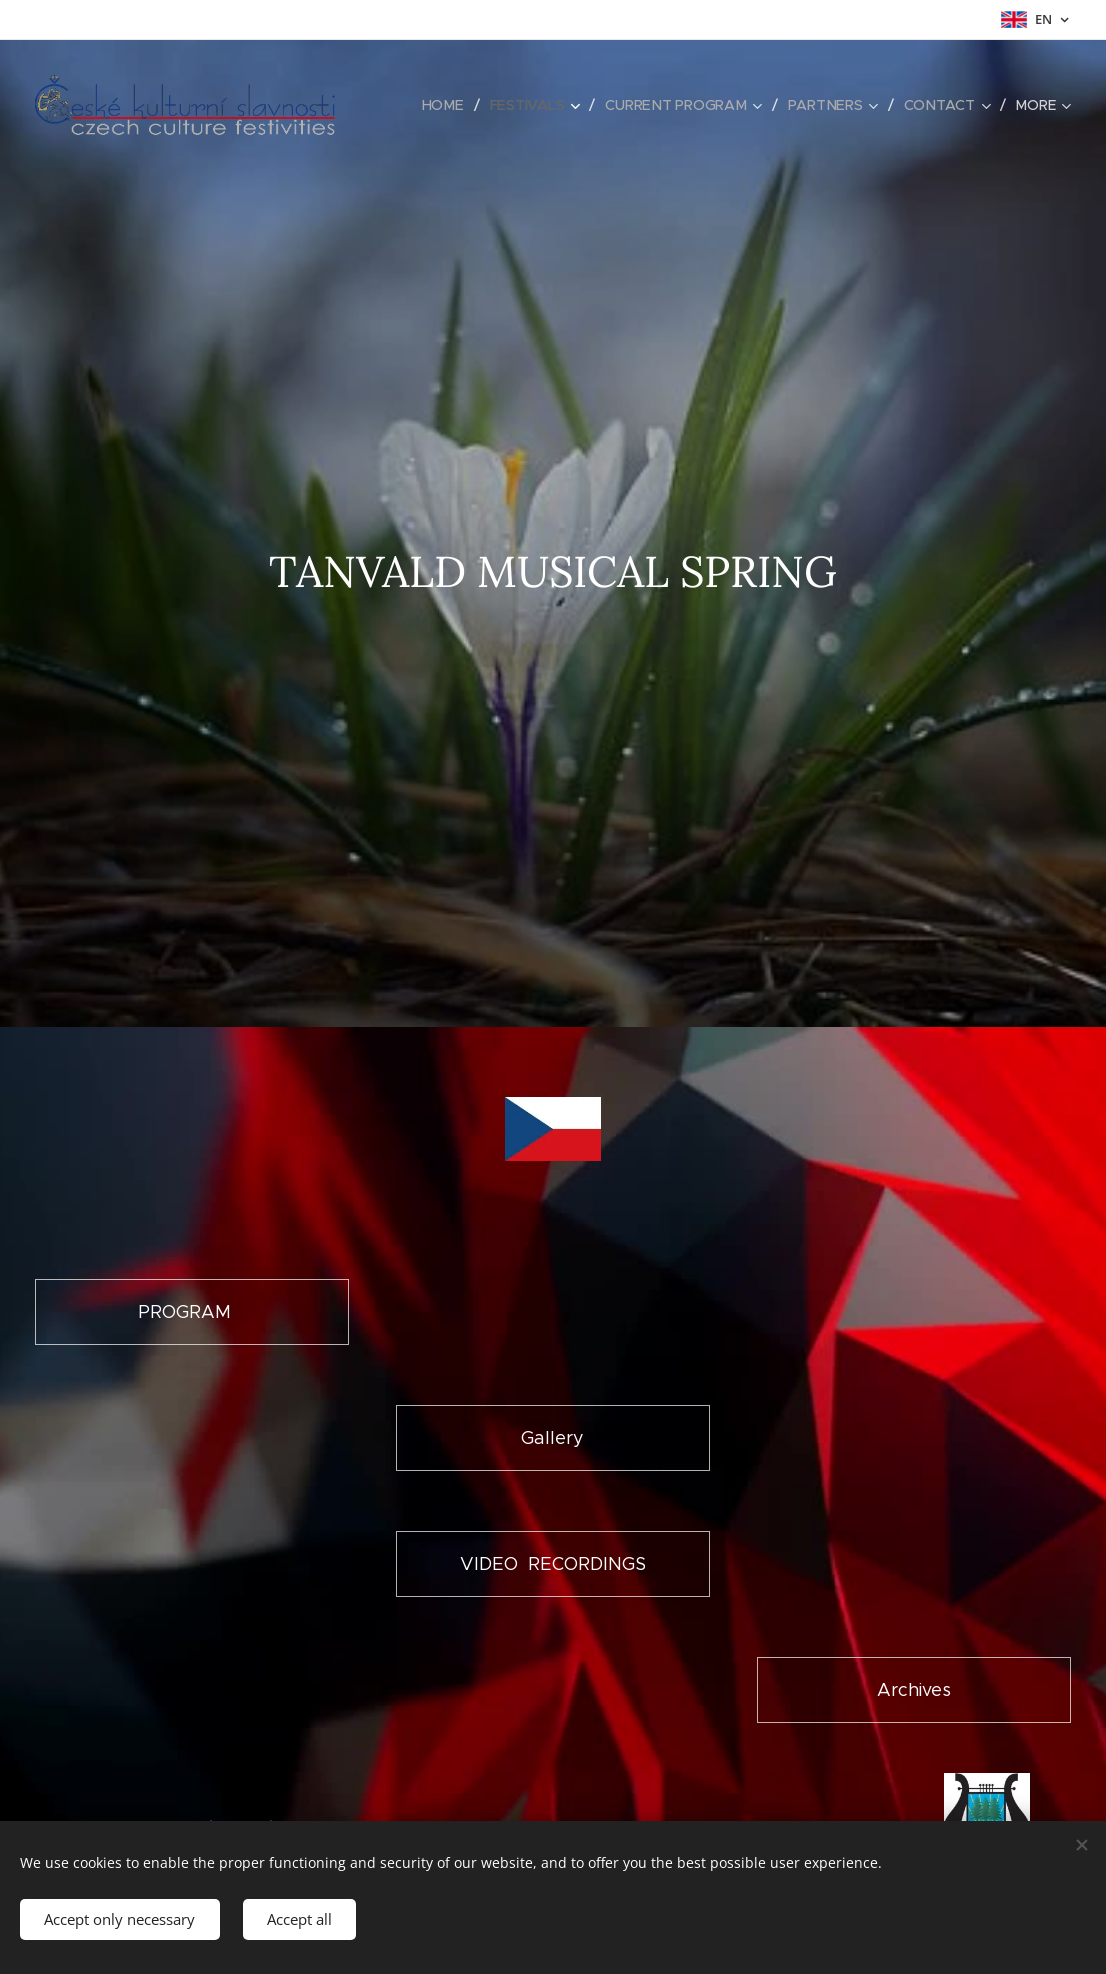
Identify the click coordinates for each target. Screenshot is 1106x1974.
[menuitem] (447, 105)
